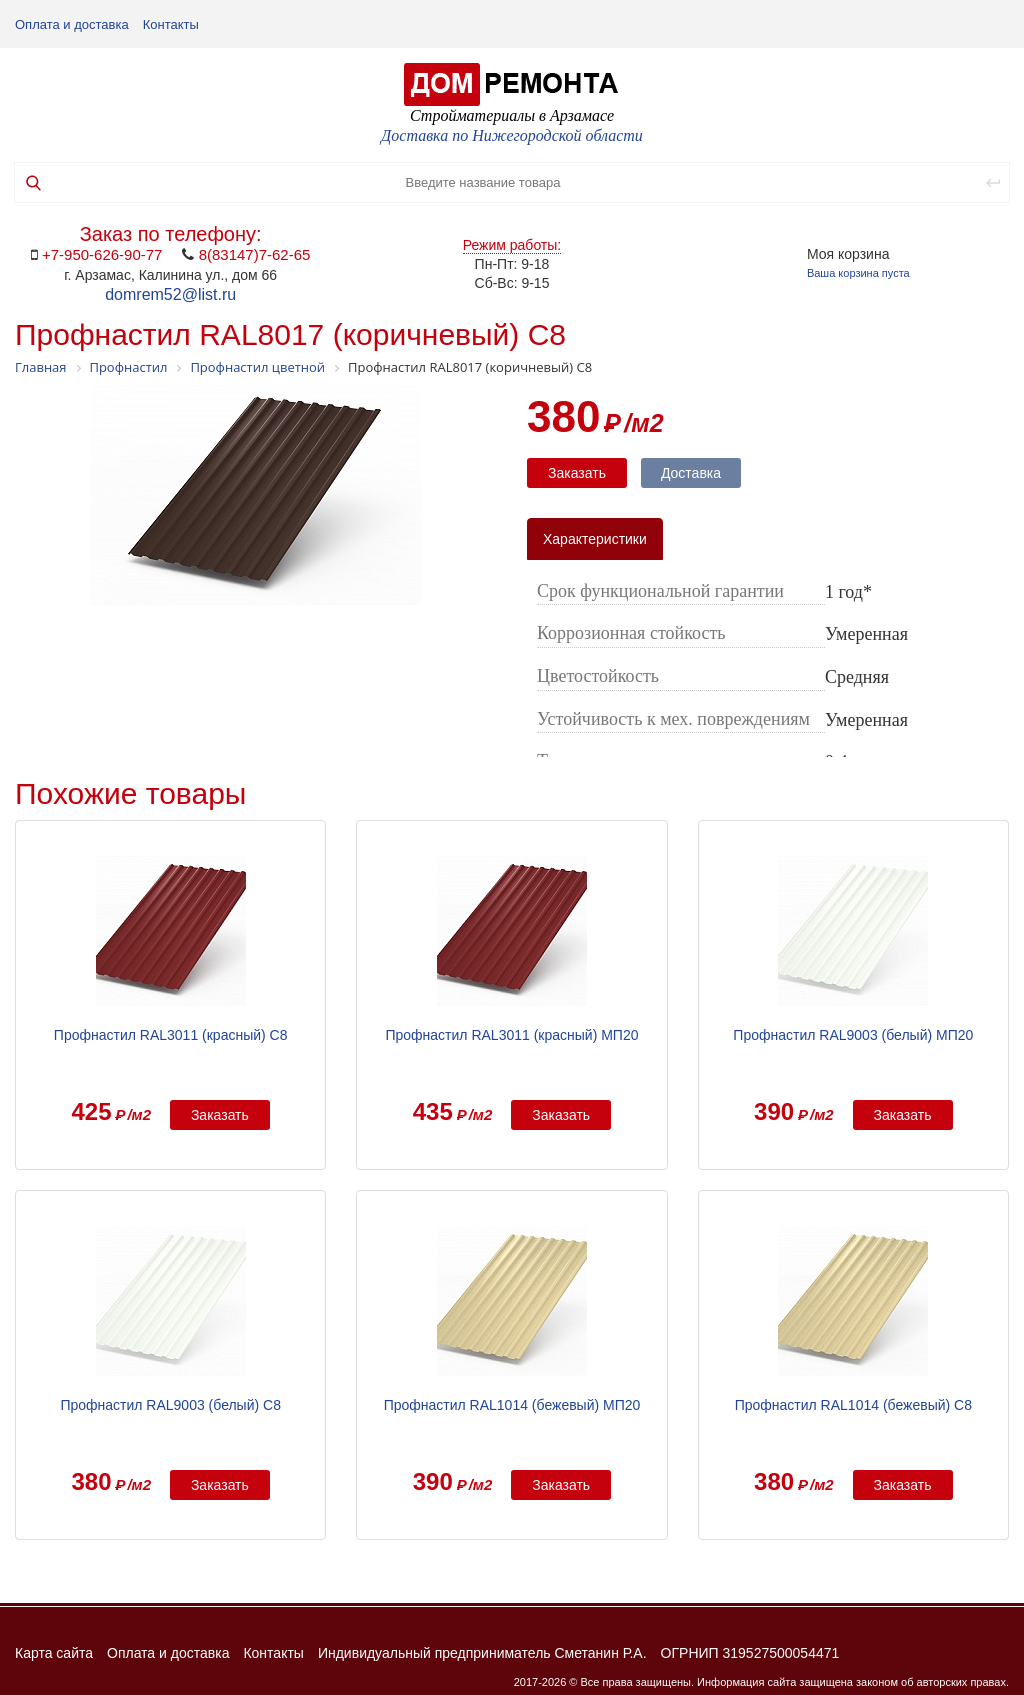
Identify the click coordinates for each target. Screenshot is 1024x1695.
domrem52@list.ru (170, 294)
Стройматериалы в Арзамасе (512, 115)
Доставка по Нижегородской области (512, 135)
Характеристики (595, 539)
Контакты (171, 24)
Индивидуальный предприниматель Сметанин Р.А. (482, 1653)
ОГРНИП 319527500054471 (750, 1653)
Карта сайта (54, 1653)
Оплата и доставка (72, 24)
